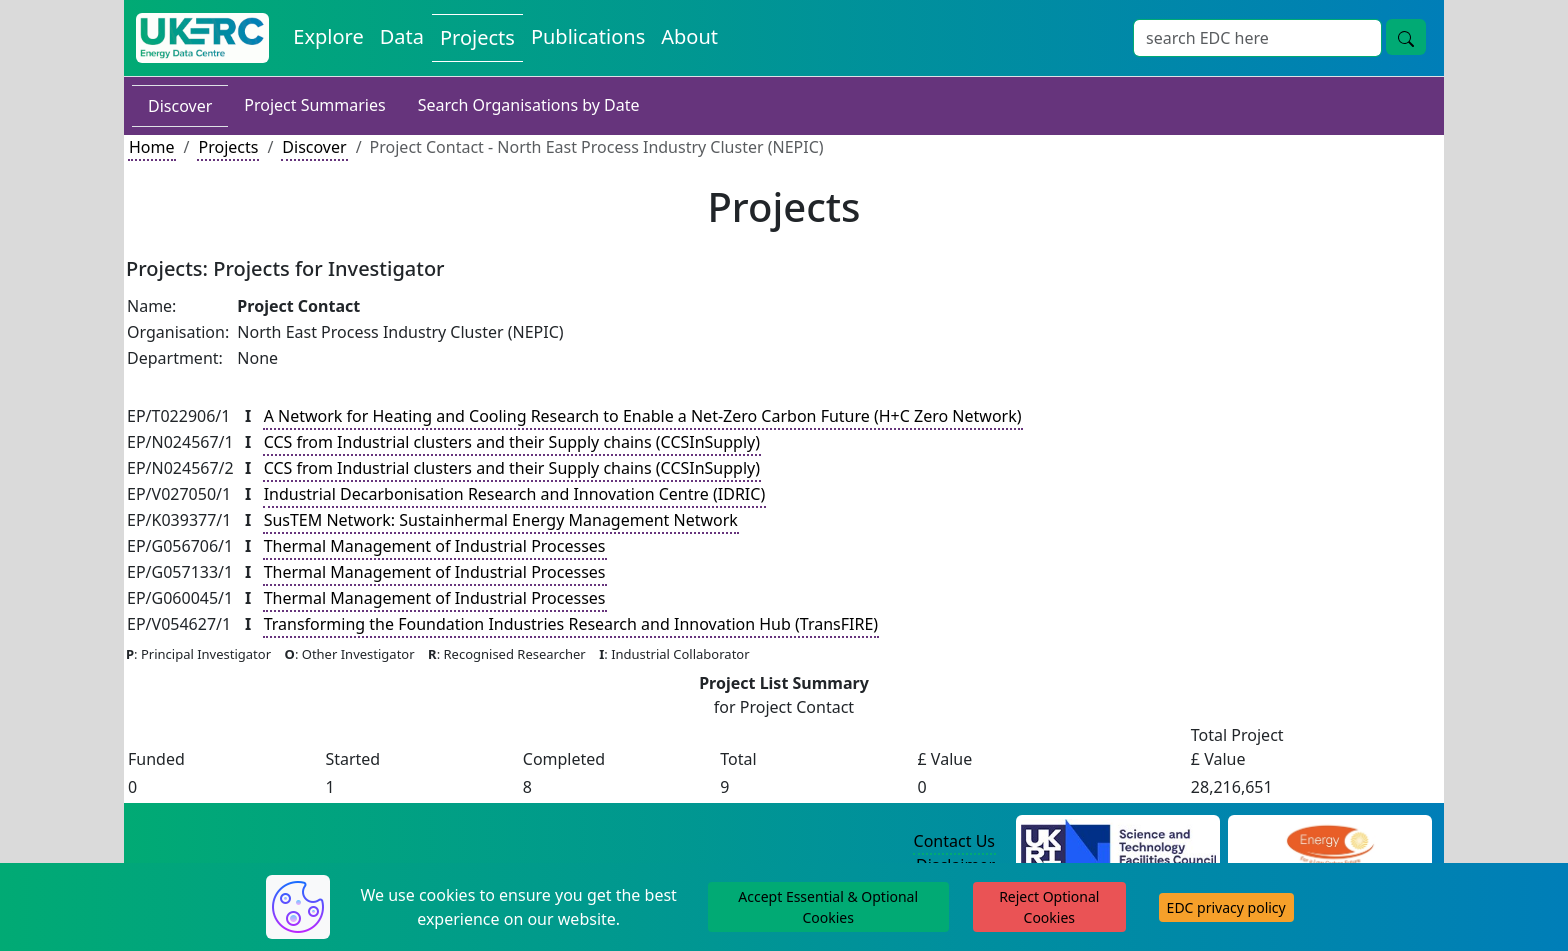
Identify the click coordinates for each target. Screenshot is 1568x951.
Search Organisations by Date (529, 105)
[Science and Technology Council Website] (1118, 842)
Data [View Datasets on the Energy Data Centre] (402, 36)
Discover (180, 106)
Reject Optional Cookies (1049, 907)
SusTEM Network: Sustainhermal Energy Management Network (501, 520)
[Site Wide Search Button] (1406, 37)
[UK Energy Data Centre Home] (202, 38)
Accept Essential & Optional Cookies (828, 907)
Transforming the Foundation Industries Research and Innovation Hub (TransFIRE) (571, 624)
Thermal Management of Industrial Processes (435, 546)
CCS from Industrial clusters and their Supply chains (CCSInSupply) (512, 442)
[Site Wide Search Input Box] (1257, 38)
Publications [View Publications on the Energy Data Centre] (588, 36)
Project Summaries (314, 105)
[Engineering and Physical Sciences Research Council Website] (1329, 842)
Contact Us (954, 841)
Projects (228, 147)
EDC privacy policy (1226, 907)
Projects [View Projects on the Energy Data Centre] (477, 37)
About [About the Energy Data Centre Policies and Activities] (689, 36)
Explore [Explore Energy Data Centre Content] (328, 36)
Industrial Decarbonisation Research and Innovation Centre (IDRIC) (515, 494)
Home (152, 147)
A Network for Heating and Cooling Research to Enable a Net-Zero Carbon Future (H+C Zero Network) (643, 416)
